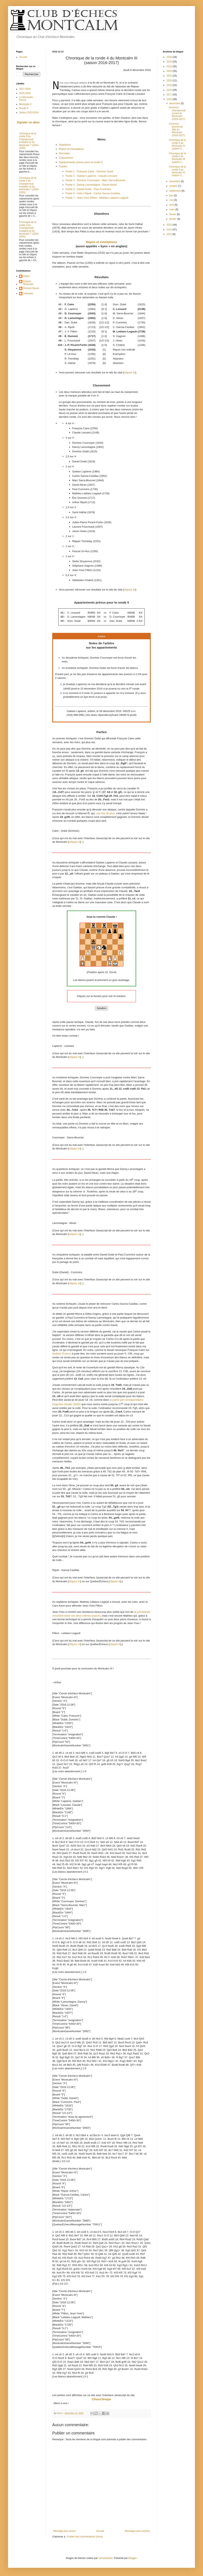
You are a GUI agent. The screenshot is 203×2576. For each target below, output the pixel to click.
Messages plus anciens (137, 2531)
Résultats (64, 153)
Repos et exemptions (71, 148)
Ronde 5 (23, 108)
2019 (170, 85)
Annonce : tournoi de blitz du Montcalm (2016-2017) (177, 129)
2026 (170, 57)
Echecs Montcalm (28, 283)
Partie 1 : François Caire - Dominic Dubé (89, 171)
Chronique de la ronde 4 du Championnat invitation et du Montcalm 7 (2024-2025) (29, 185)
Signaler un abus (28, 122)
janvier (173, 219)
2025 (170, 61)
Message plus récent (64, 2531)
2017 (170, 94)
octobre (173, 186)
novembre (175, 181)
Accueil (100, 2531)
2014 (170, 229)
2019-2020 (25, 93)
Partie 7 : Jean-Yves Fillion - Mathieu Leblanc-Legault (97, 197)
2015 (170, 224)
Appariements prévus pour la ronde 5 (81, 162)
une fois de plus (105, 813)
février (173, 214)
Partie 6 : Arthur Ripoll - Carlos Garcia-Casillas (93, 193)
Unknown (28, 293)
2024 (170, 66)
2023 (170, 71)
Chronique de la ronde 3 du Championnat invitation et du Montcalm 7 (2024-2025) (29, 229)
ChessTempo (101, 2399)
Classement (66, 157)
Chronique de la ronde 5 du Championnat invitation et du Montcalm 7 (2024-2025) (29, 140)
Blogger (132, 2558)
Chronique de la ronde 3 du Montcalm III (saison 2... (177, 171)
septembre (175, 190)
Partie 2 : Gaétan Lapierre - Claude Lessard (91, 175)
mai (171, 200)
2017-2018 (25, 89)
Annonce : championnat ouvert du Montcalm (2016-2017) (177, 113)
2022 (170, 75)
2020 (170, 80)
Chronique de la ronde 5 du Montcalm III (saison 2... (177, 144)
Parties (63, 166)
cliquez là (114, 1581)
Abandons (65, 144)
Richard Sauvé (31, 288)
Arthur (26, 276)
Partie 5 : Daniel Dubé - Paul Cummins (88, 189)
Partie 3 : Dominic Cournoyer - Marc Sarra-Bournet (95, 180)
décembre (175, 103)
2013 (170, 234)
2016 (170, 99)
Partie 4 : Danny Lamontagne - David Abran (91, 184)
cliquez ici (129, 372)
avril (171, 204)
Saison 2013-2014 (29, 112)
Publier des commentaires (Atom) (85, 2536)
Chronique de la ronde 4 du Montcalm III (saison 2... (177, 157)
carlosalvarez (105, 2558)
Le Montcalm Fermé (26, 98)
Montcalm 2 (25, 104)
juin (171, 195)
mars (172, 209)
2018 (170, 90)
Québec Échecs (61, 1353)
